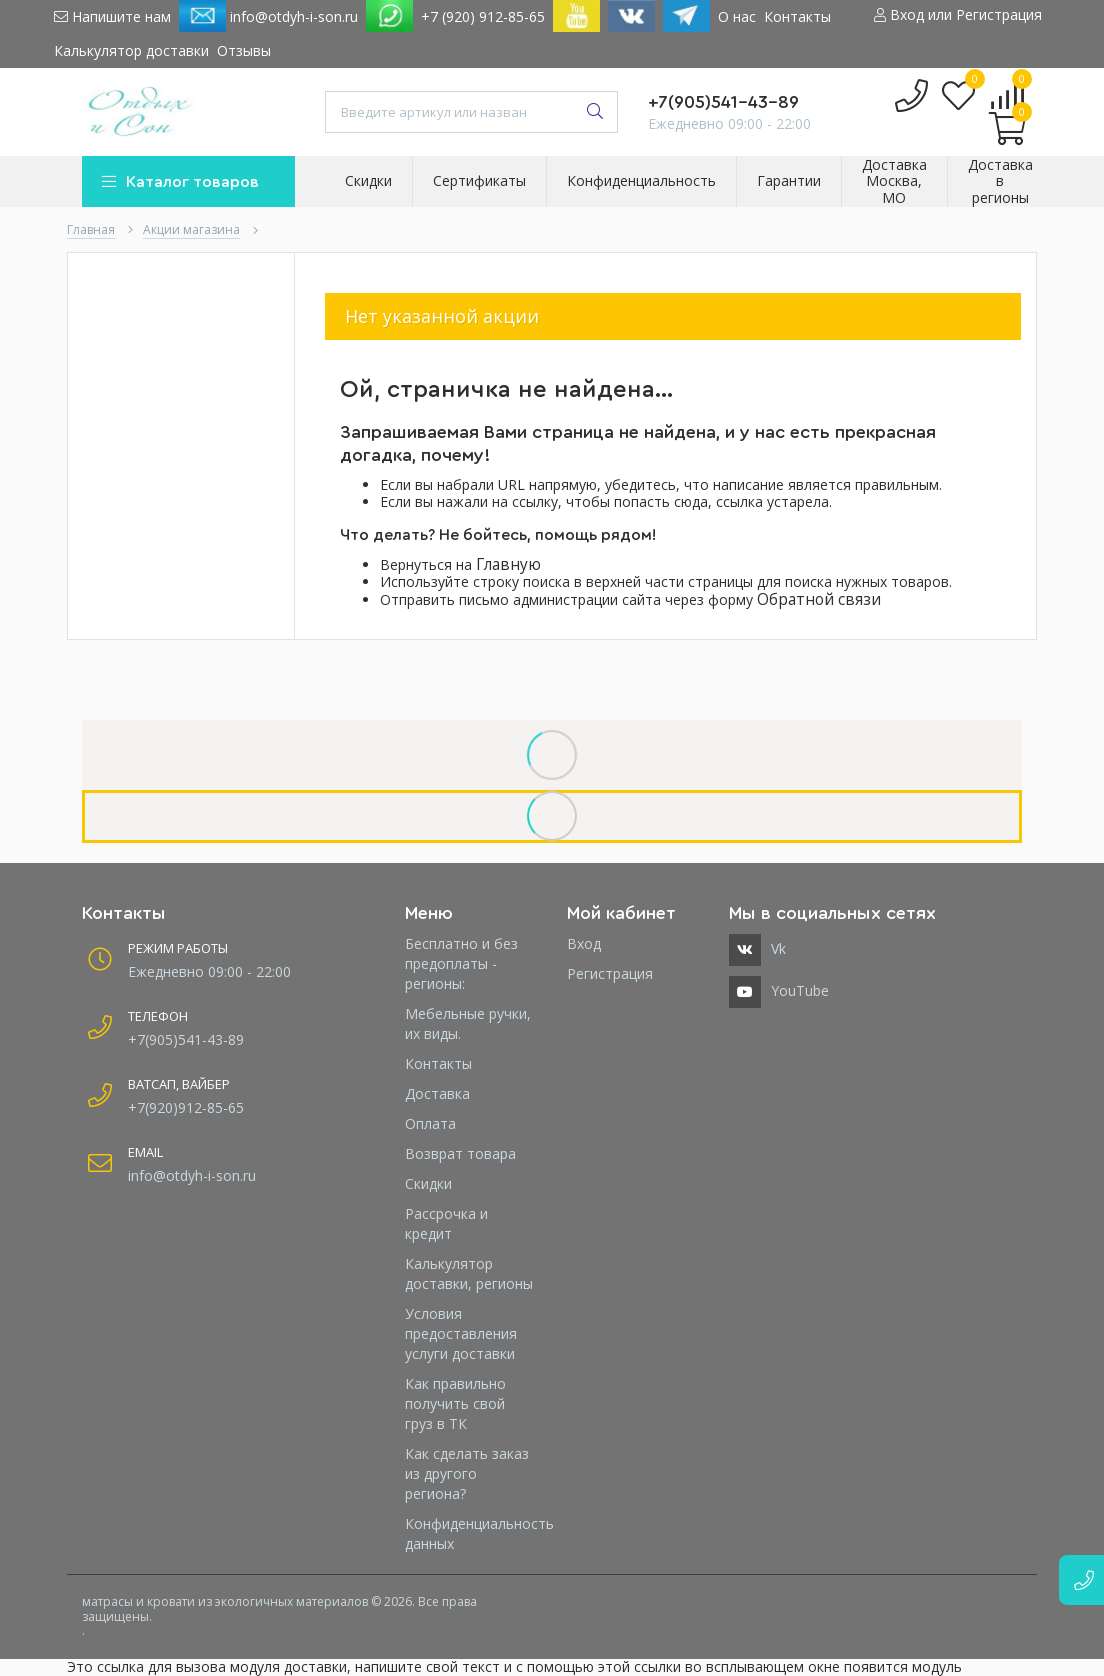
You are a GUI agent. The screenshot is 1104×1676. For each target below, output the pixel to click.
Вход (584, 943)
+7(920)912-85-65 (186, 1107)
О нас (737, 16)
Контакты (797, 16)
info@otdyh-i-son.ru (268, 16)
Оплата (430, 1123)
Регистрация (610, 973)
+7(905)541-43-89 (723, 102)
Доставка (437, 1093)
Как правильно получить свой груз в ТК (455, 1403)
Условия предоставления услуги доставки (461, 1333)
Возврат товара (460, 1153)
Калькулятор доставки (131, 50)
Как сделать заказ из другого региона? (467, 1473)
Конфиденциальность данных (471, 1533)
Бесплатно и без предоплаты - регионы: (461, 963)
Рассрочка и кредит (446, 1223)
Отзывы (244, 50)
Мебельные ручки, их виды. (468, 1023)
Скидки (428, 1183)
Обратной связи (819, 599)
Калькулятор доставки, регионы (469, 1273)
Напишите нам (112, 16)
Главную (508, 564)
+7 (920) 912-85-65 (483, 16)
